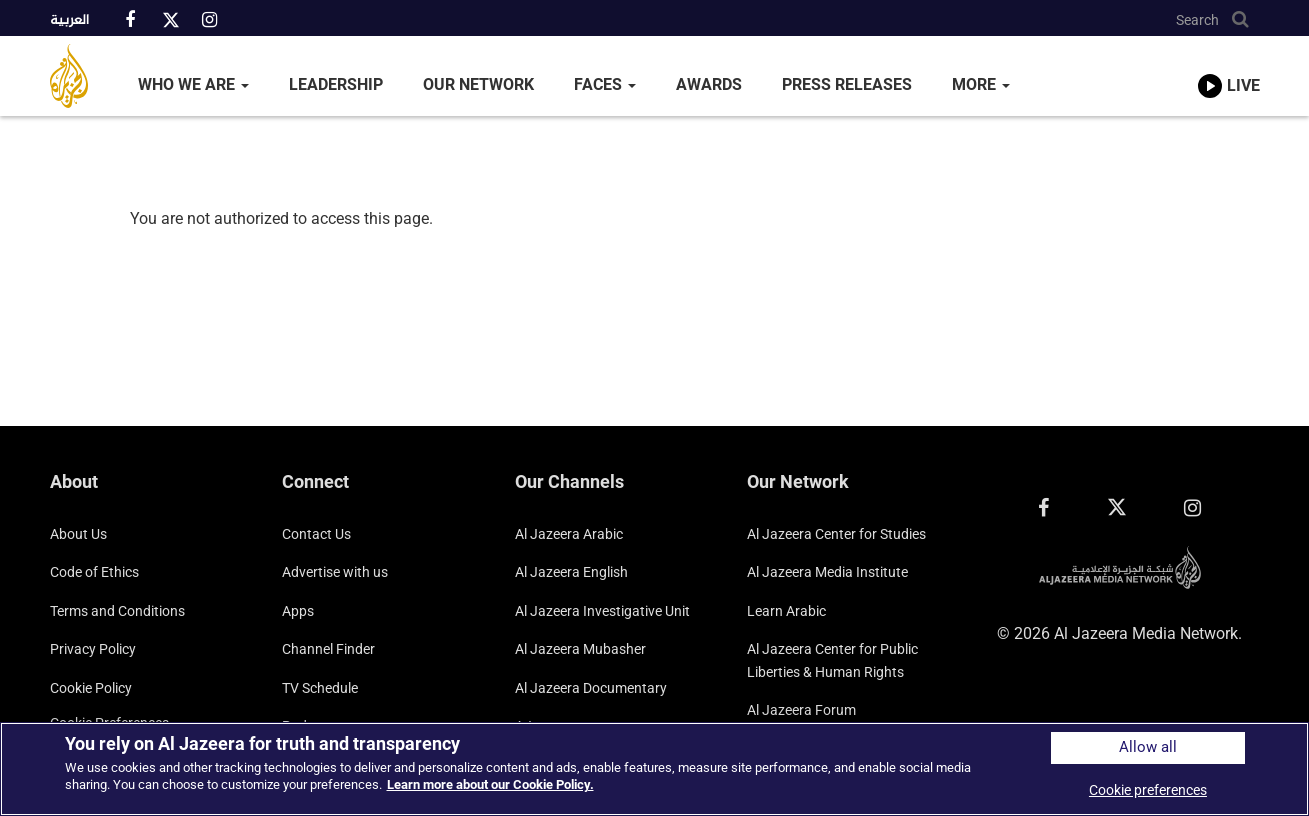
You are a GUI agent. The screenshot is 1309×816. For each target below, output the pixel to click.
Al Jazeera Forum (801, 710)
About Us (78, 534)
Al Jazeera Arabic (569, 534)
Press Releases (847, 84)
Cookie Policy (91, 688)
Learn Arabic (786, 611)
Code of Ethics (94, 572)
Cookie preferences (1148, 790)
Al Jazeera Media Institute (827, 572)
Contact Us (316, 534)
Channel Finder (328, 649)
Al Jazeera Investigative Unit (602, 611)
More (981, 84)
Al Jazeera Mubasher (580, 649)
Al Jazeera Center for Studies (836, 534)
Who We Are (193, 84)
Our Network (478, 84)
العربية (69, 21)
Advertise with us (335, 572)
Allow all (1148, 747)
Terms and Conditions (117, 611)
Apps (298, 611)
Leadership (336, 84)
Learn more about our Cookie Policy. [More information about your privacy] (490, 784)
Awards (709, 84)
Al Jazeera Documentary (591, 688)
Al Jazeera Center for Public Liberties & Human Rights (832, 660)
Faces (605, 84)
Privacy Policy (93, 649)
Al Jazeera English (571, 572)
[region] (654, 769)
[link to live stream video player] (1229, 67)
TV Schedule (320, 688)
